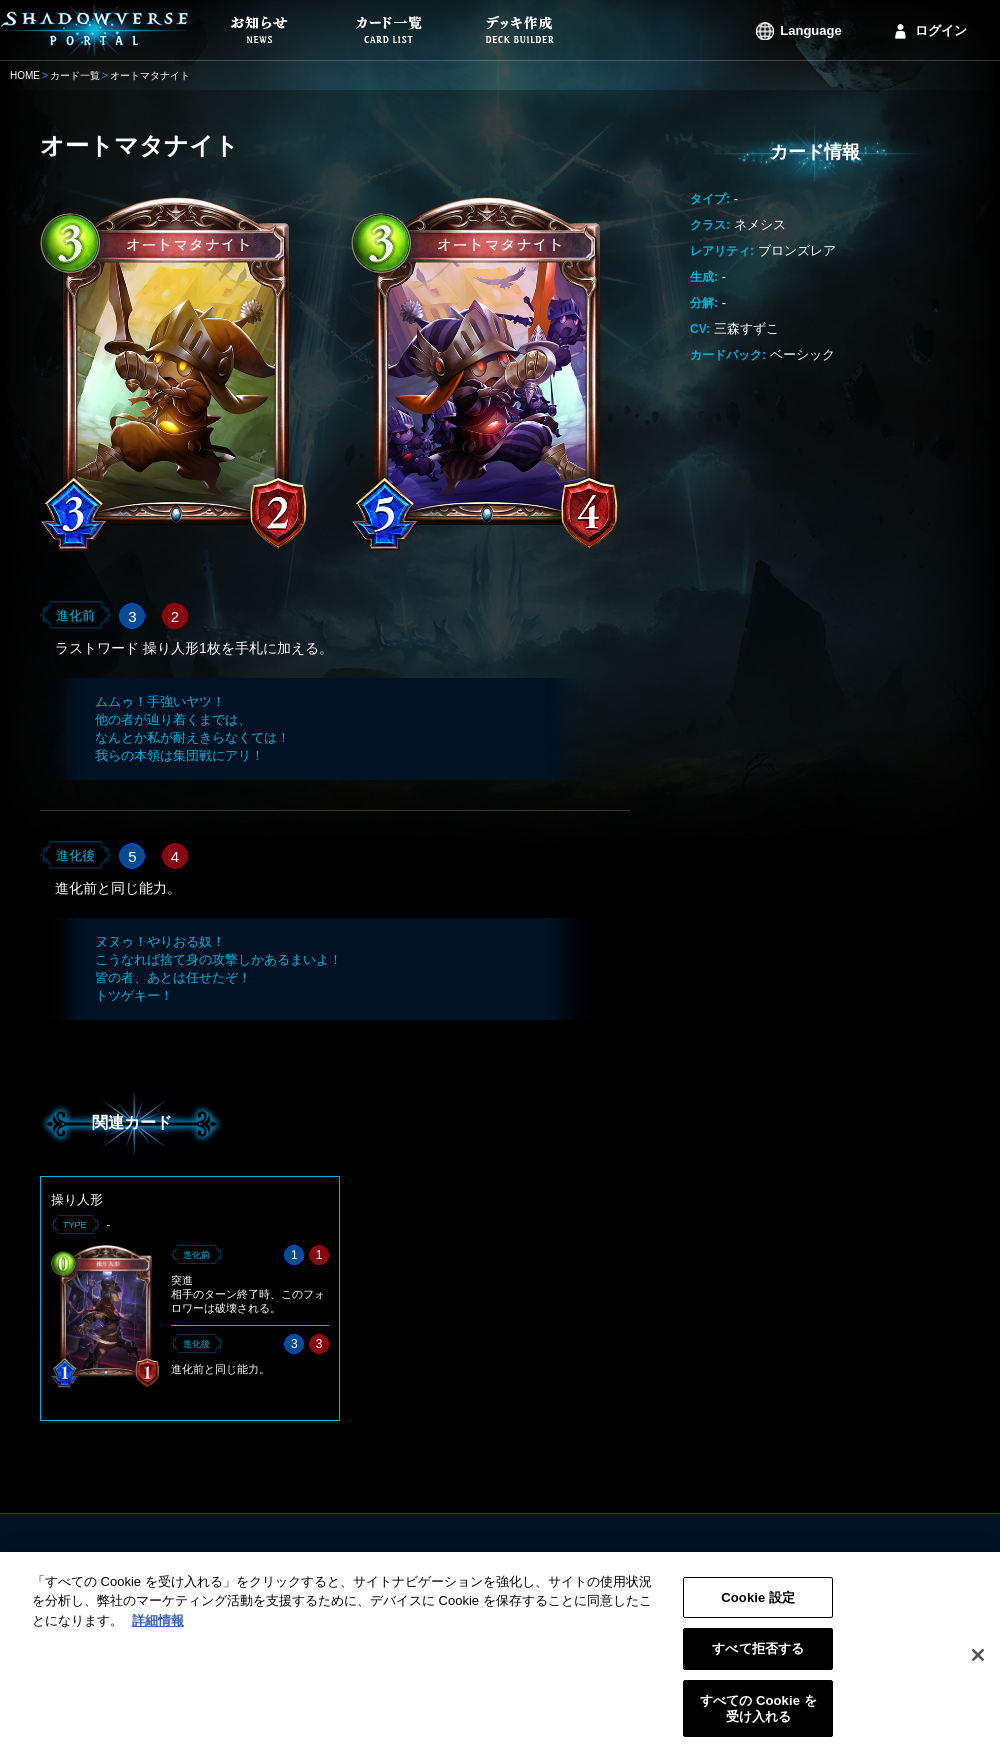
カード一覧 (75, 75)
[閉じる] (978, 1666)
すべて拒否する (758, 1660)
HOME (25, 75)
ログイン (941, 30)
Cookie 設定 (758, 1608)
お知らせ (384, 1561)
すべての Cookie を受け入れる (758, 1719)
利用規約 (626, 1561)
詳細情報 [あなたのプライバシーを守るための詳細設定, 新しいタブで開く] (158, 1631)
